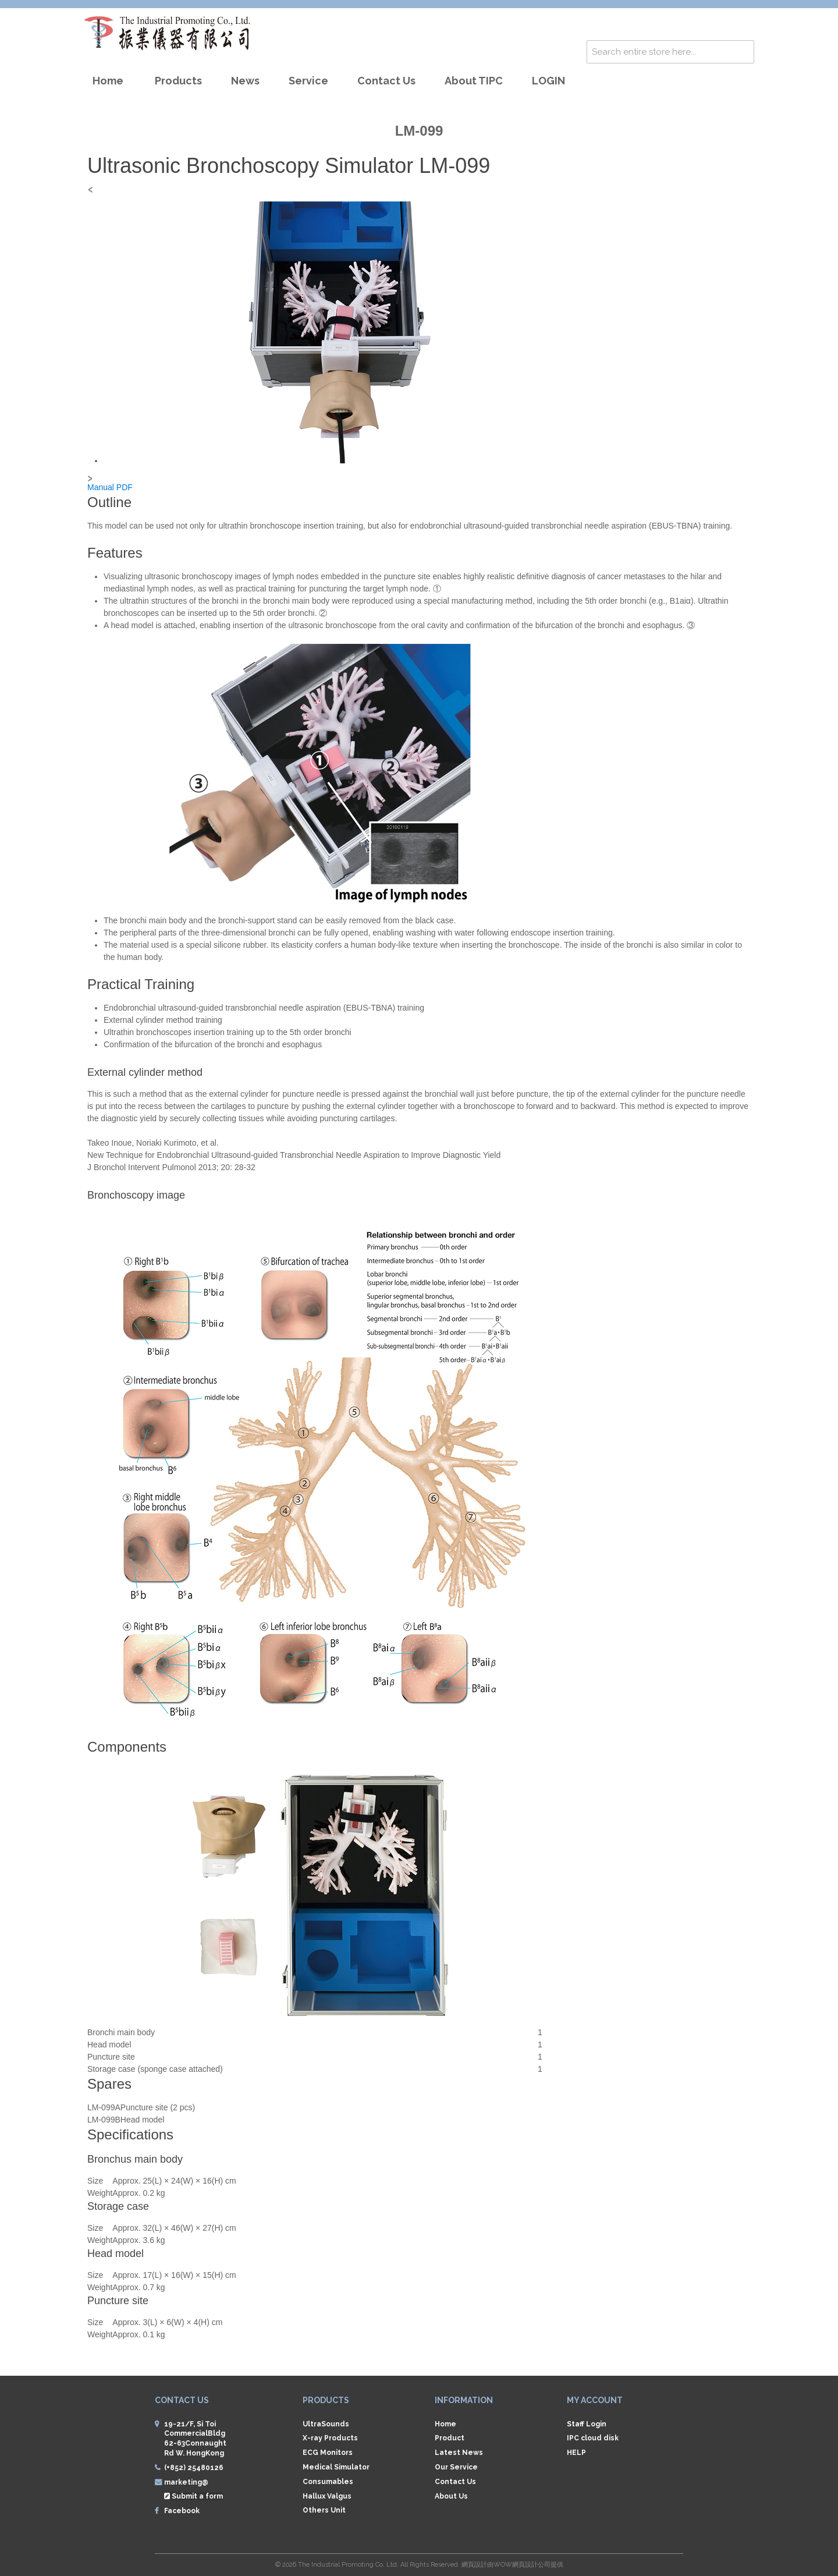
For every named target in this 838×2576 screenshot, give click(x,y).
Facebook (182, 2511)
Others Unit (324, 2510)
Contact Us (455, 2482)
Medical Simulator (336, 2467)
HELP (576, 2453)
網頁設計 (474, 2564)
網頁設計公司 (531, 2564)
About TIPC (474, 81)
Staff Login (586, 2424)
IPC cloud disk (593, 2438)
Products (178, 81)
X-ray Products (330, 2438)
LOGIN (548, 81)
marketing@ (186, 2482)
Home (108, 81)
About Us (451, 2496)
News (245, 81)
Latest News (459, 2453)
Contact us (386, 81)
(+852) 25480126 (193, 2468)
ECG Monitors (328, 2453)
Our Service (456, 2467)
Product (449, 2438)
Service (308, 81)
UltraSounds (326, 2424)
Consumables (328, 2482)
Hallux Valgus (327, 2496)
